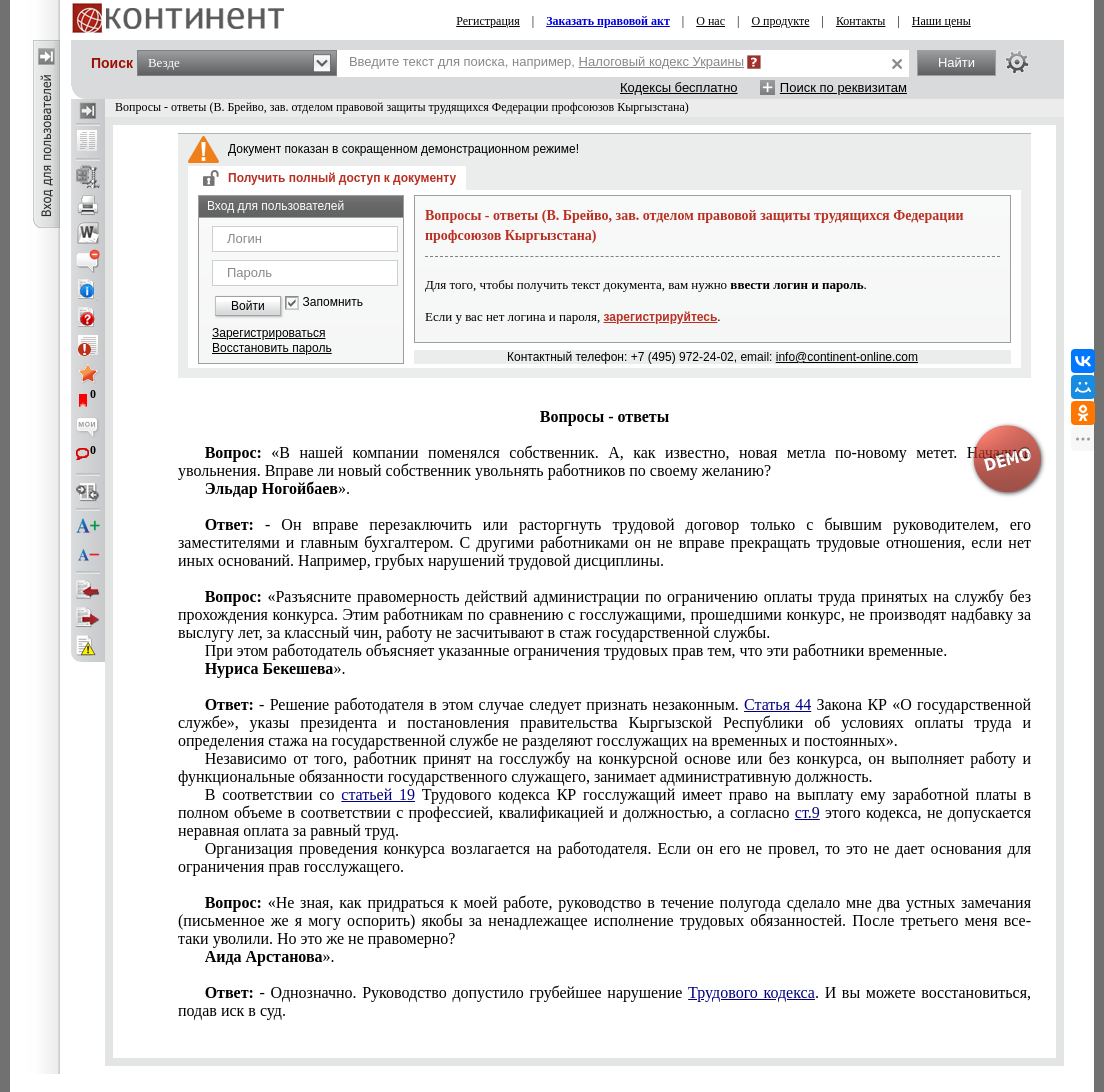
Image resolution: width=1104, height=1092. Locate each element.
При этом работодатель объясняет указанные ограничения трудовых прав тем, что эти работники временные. (576, 650)
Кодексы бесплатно (679, 87)
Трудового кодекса (751, 992)
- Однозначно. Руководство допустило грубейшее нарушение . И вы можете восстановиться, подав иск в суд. (604, 1001)
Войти (248, 306)
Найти (956, 62)
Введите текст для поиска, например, (546, 61)
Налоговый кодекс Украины (662, 61)
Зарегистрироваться (268, 333)
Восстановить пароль (272, 348)
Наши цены (941, 21)
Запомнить (333, 302)
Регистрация (488, 21)
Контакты (861, 21)
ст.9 (807, 812)
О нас (710, 21)
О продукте (780, 21)
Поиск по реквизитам (843, 87)
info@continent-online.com (847, 357)
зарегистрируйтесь (661, 317)
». (277, 488)
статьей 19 (378, 794)
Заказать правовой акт (608, 21)
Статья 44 (777, 704)
